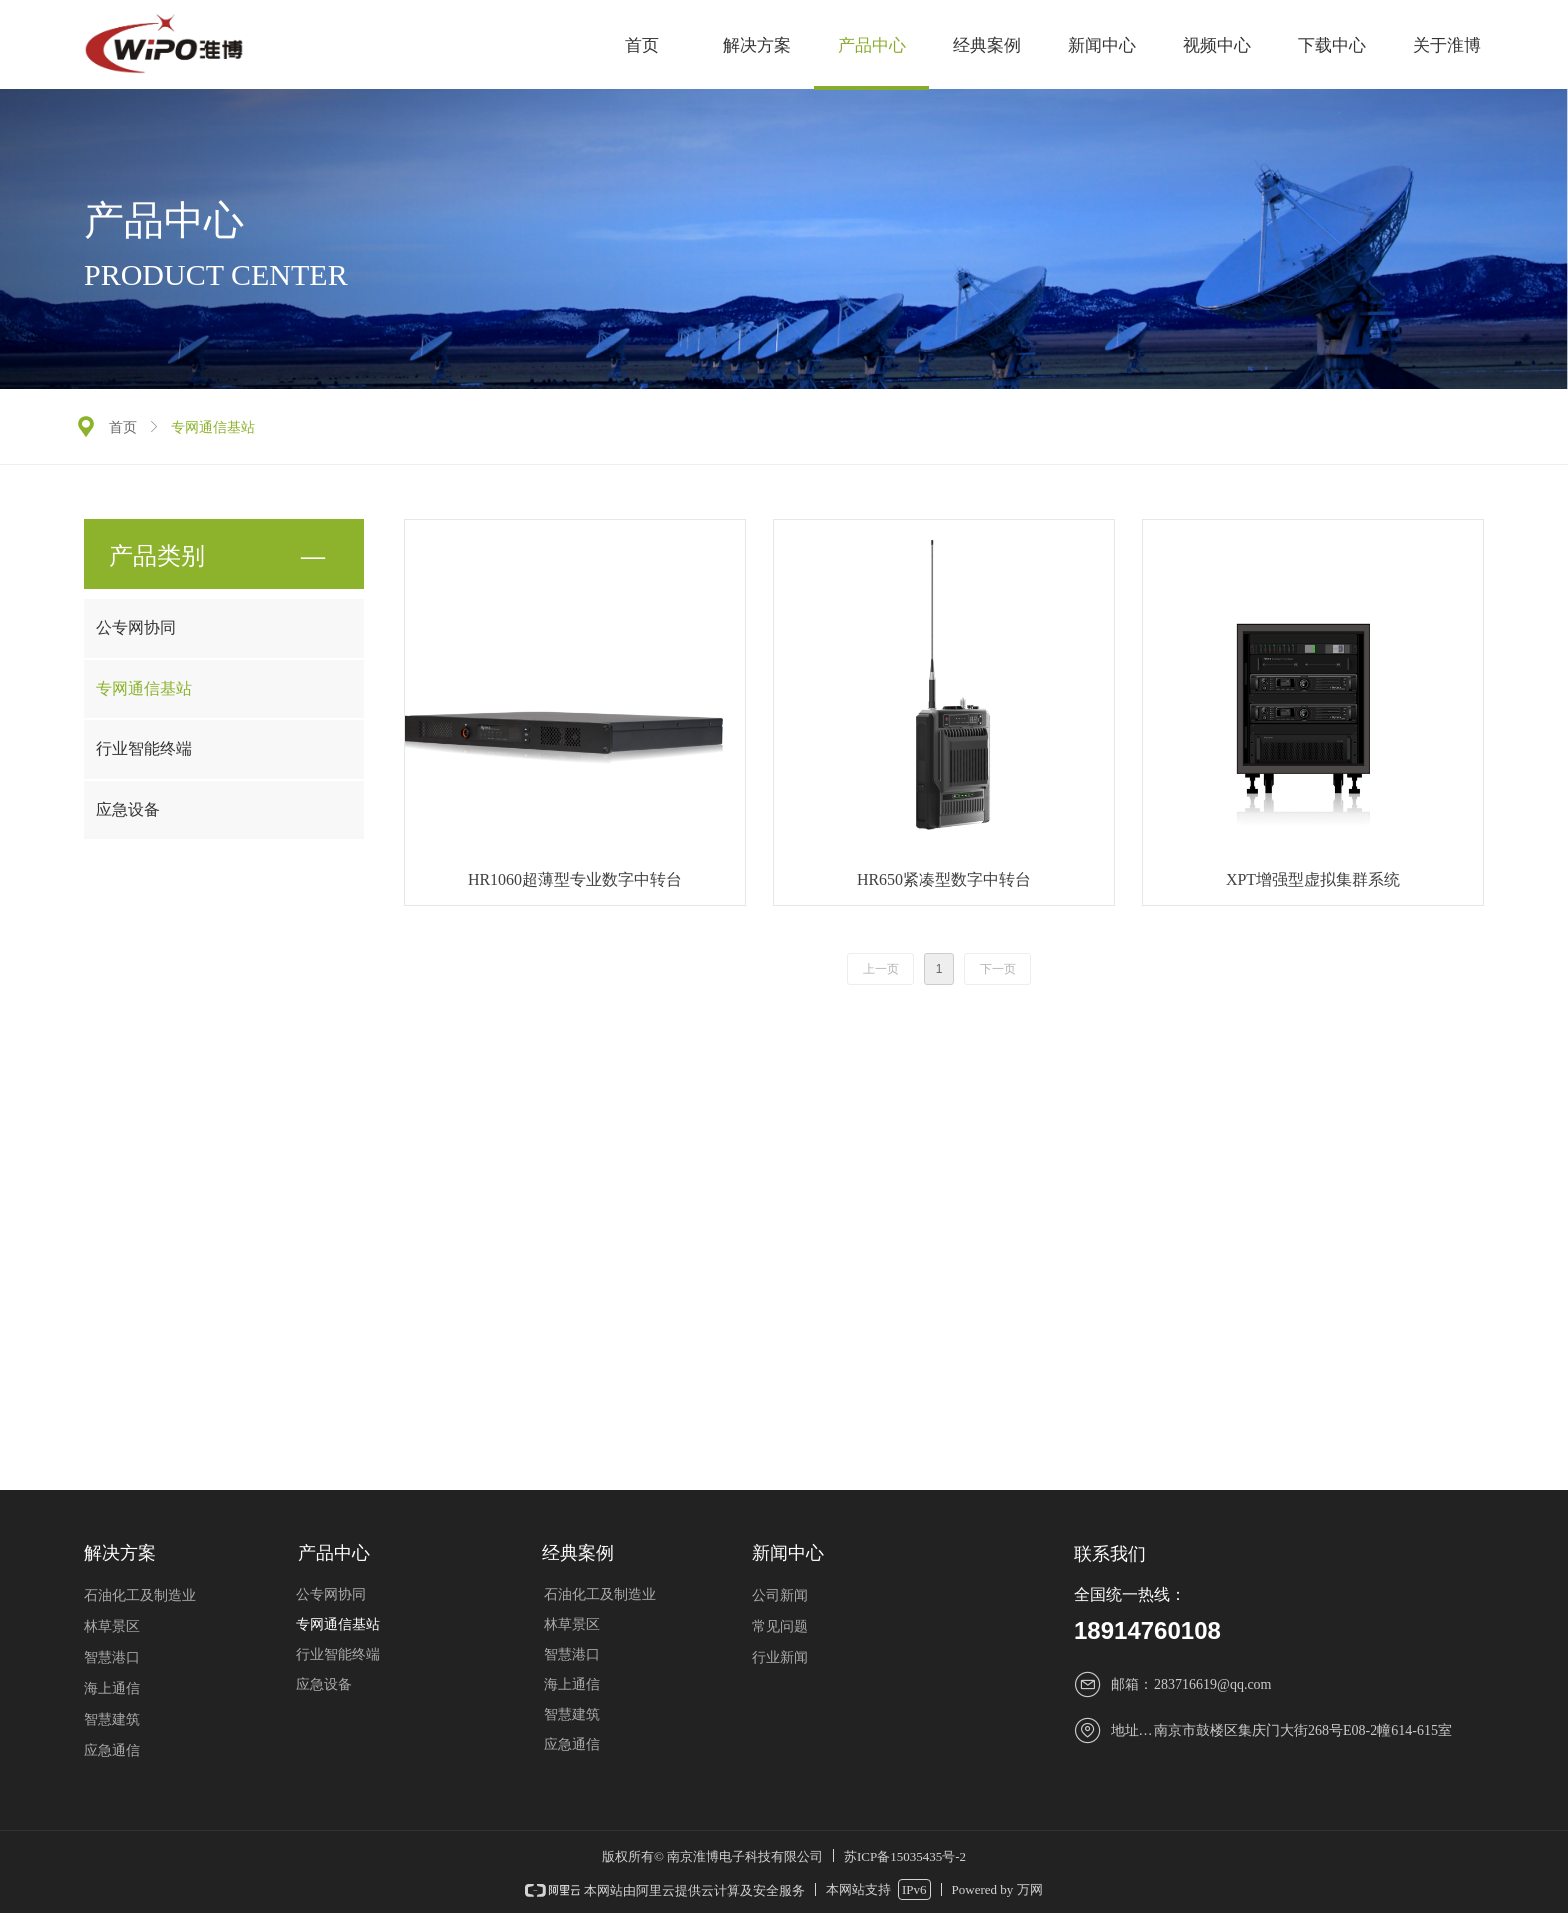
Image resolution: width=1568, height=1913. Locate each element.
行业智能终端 (144, 748)
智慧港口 (572, 1654)
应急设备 (128, 809)
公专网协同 (136, 627)
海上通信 (572, 1684)
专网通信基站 (144, 688)
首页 (123, 427)
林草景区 (572, 1624)
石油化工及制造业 (600, 1594)
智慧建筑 (572, 1714)
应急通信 (572, 1744)
